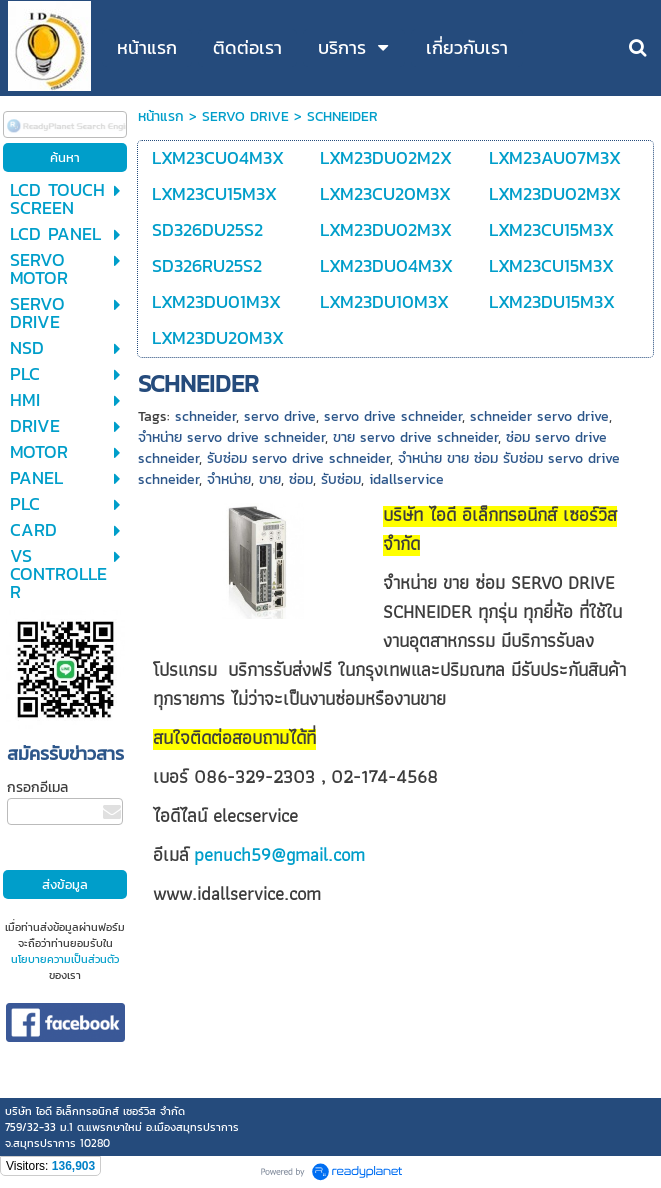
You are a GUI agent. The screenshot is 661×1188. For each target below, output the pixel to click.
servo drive (280, 416)
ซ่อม (301, 479)
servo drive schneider (393, 416)
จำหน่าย (229, 479)
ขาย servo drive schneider (415, 437)
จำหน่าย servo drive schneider (231, 437)
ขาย (270, 479)
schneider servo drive (539, 416)
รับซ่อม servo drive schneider (298, 458)
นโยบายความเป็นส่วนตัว (65, 959)
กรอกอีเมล (37, 787)
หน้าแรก (161, 116)
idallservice (406, 479)
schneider (205, 416)
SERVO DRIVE (245, 116)
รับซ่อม (341, 479)
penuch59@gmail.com (279, 854)
